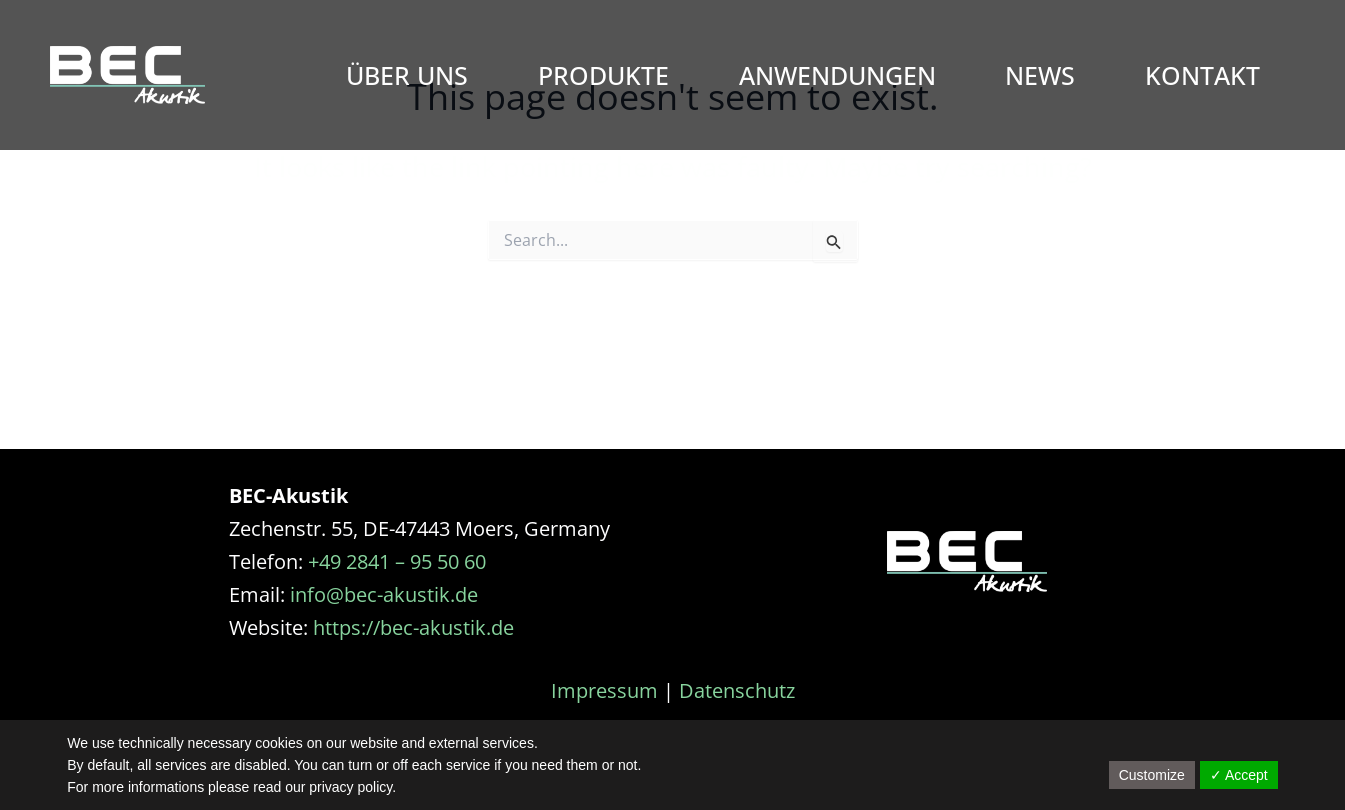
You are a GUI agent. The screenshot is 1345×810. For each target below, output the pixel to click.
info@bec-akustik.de (384, 594)
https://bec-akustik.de (413, 627)
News (1040, 75)
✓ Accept (1239, 775)
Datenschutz (737, 690)
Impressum (604, 690)
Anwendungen (837, 75)
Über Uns (407, 75)
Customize (1152, 775)
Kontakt (1202, 75)
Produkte (603, 75)
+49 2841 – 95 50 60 (397, 561)
